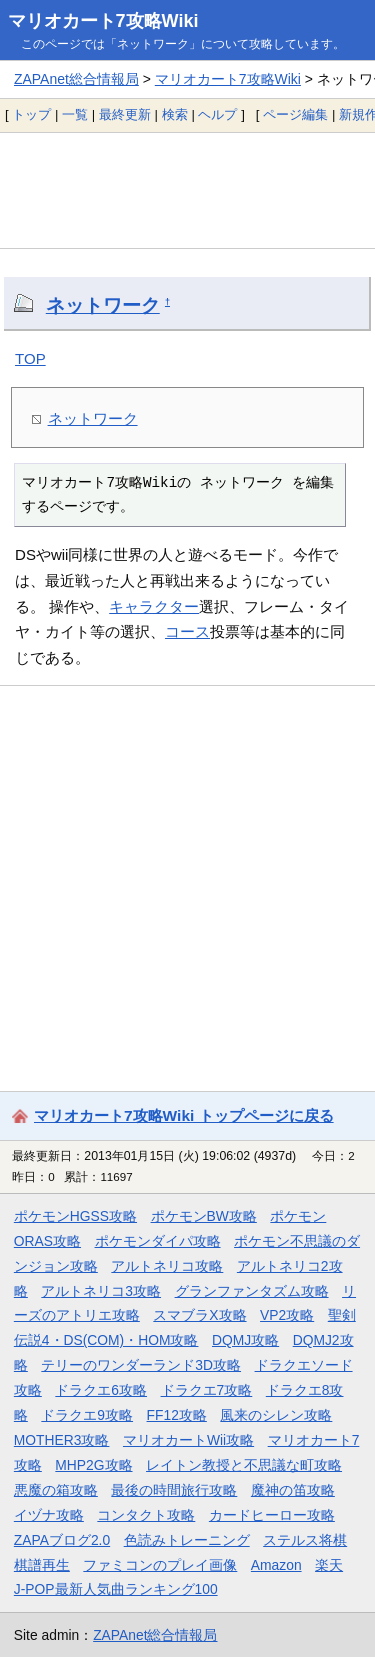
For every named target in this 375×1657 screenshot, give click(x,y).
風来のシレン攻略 (276, 1415)
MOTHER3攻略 (62, 1440)
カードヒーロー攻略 (272, 1515)
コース (187, 631)
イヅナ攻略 (49, 1515)
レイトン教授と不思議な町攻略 (244, 1465)
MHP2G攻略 (93, 1465)
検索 (175, 114)
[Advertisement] (187, 190)
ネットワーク (103, 305)
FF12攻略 (177, 1415)
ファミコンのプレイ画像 (160, 1565)
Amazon (276, 1565)
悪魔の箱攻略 (56, 1490)
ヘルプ (217, 114)
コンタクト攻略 (146, 1515)
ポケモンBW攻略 (204, 1216)
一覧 (75, 114)
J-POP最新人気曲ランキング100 (116, 1589)
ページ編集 (295, 114)
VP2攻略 (287, 1315)
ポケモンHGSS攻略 (75, 1216)
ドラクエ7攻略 (207, 1390)
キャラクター (154, 606)
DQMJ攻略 (245, 1340)
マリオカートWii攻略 (188, 1440)
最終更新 (125, 114)
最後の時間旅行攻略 (174, 1490)
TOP (30, 358)
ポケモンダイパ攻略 (158, 1241)
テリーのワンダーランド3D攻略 (141, 1365)
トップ (31, 114)
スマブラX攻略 (199, 1315)
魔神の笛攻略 (293, 1490)
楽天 (329, 1565)
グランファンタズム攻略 (252, 1291)
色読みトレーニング (187, 1540)
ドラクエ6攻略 (101, 1390)
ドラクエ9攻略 (87, 1415)
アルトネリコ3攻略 (101, 1291)
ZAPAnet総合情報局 (76, 79)
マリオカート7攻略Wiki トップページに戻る (184, 1115)
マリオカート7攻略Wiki (103, 21)
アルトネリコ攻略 (167, 1266)
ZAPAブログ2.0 (62, 1540)
